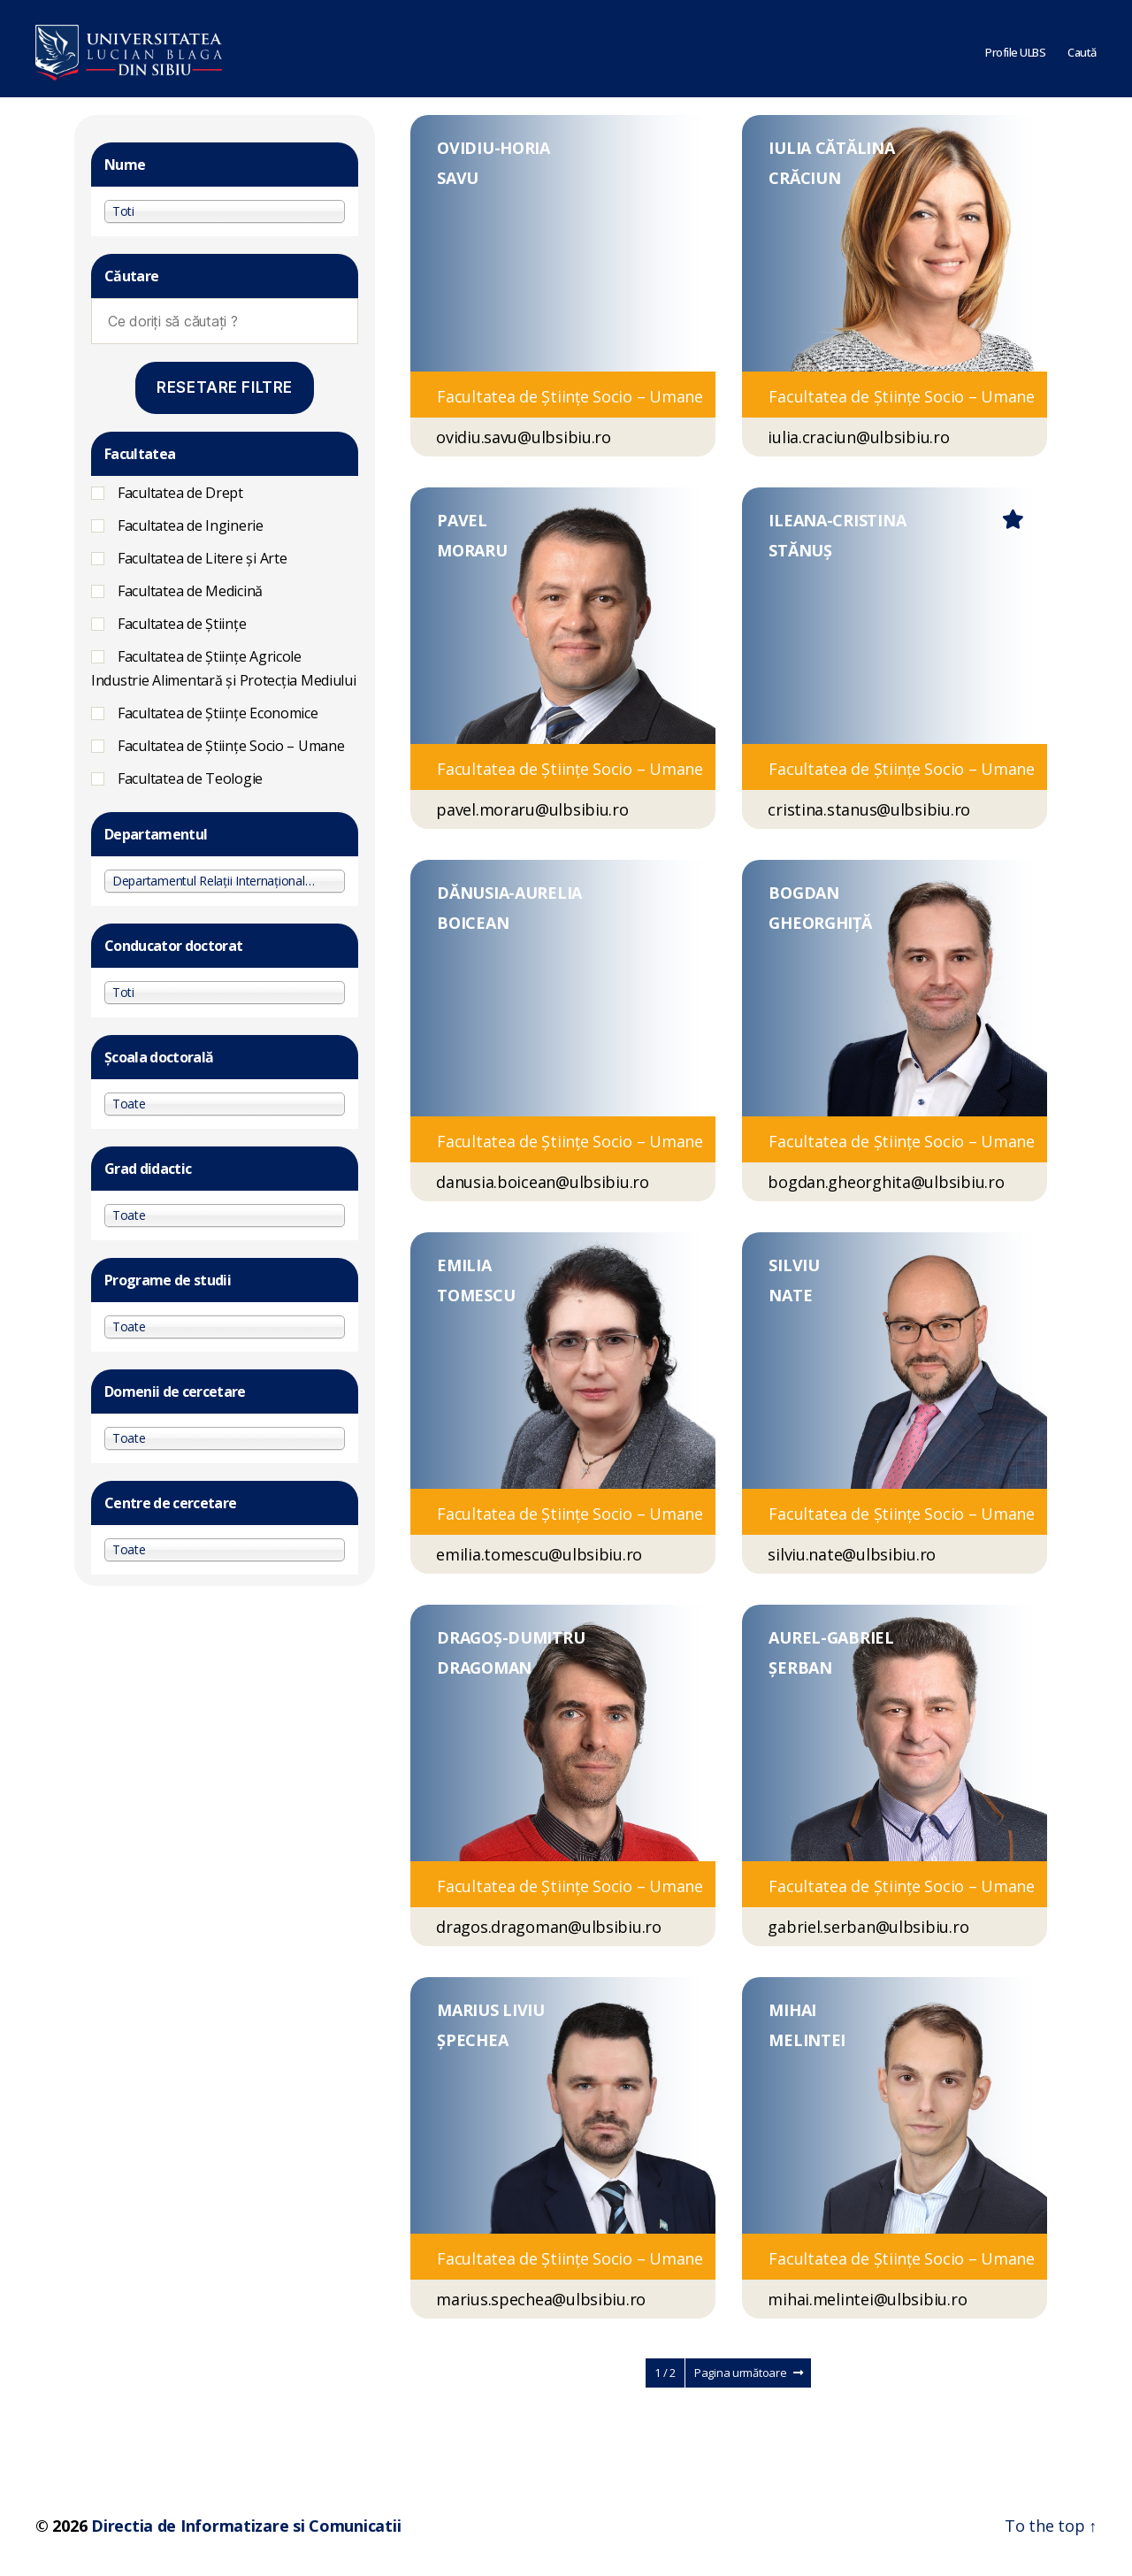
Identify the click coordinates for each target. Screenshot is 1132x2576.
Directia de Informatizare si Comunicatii (246, 2525)
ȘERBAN (800, 1667)
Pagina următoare (748, 2372)
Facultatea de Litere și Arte (202, 558)
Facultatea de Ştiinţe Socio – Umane (231, 745)
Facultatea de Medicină (190, 591)
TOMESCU (476, 1295)
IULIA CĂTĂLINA (831, 147)
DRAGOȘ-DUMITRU (511, 1637)
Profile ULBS (1015, 49)
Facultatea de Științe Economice (218, 713)
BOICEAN (473, 922)
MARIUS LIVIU (491, 2009)
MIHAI (792, 2009)
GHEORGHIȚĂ (820, 922)
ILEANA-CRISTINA (837, 520)
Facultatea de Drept (180, 492)
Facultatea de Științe (182, 623)
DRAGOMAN (484, 1667)
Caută (1082, 49)
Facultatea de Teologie (190, 778)
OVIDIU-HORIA (493, 147)
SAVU (457, 177)
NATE (790, 1295)
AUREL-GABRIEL (831, 1637)
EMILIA (464, 1265)
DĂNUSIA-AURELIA (509, 892)
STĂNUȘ (800, 550)
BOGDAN (803, 892)
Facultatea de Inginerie (191, 525)
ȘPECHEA (472, 2040)
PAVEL (462, 520)
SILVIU (794, 1265)
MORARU (472, 550)
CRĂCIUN (804, 177)
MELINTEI (807, 2040)
